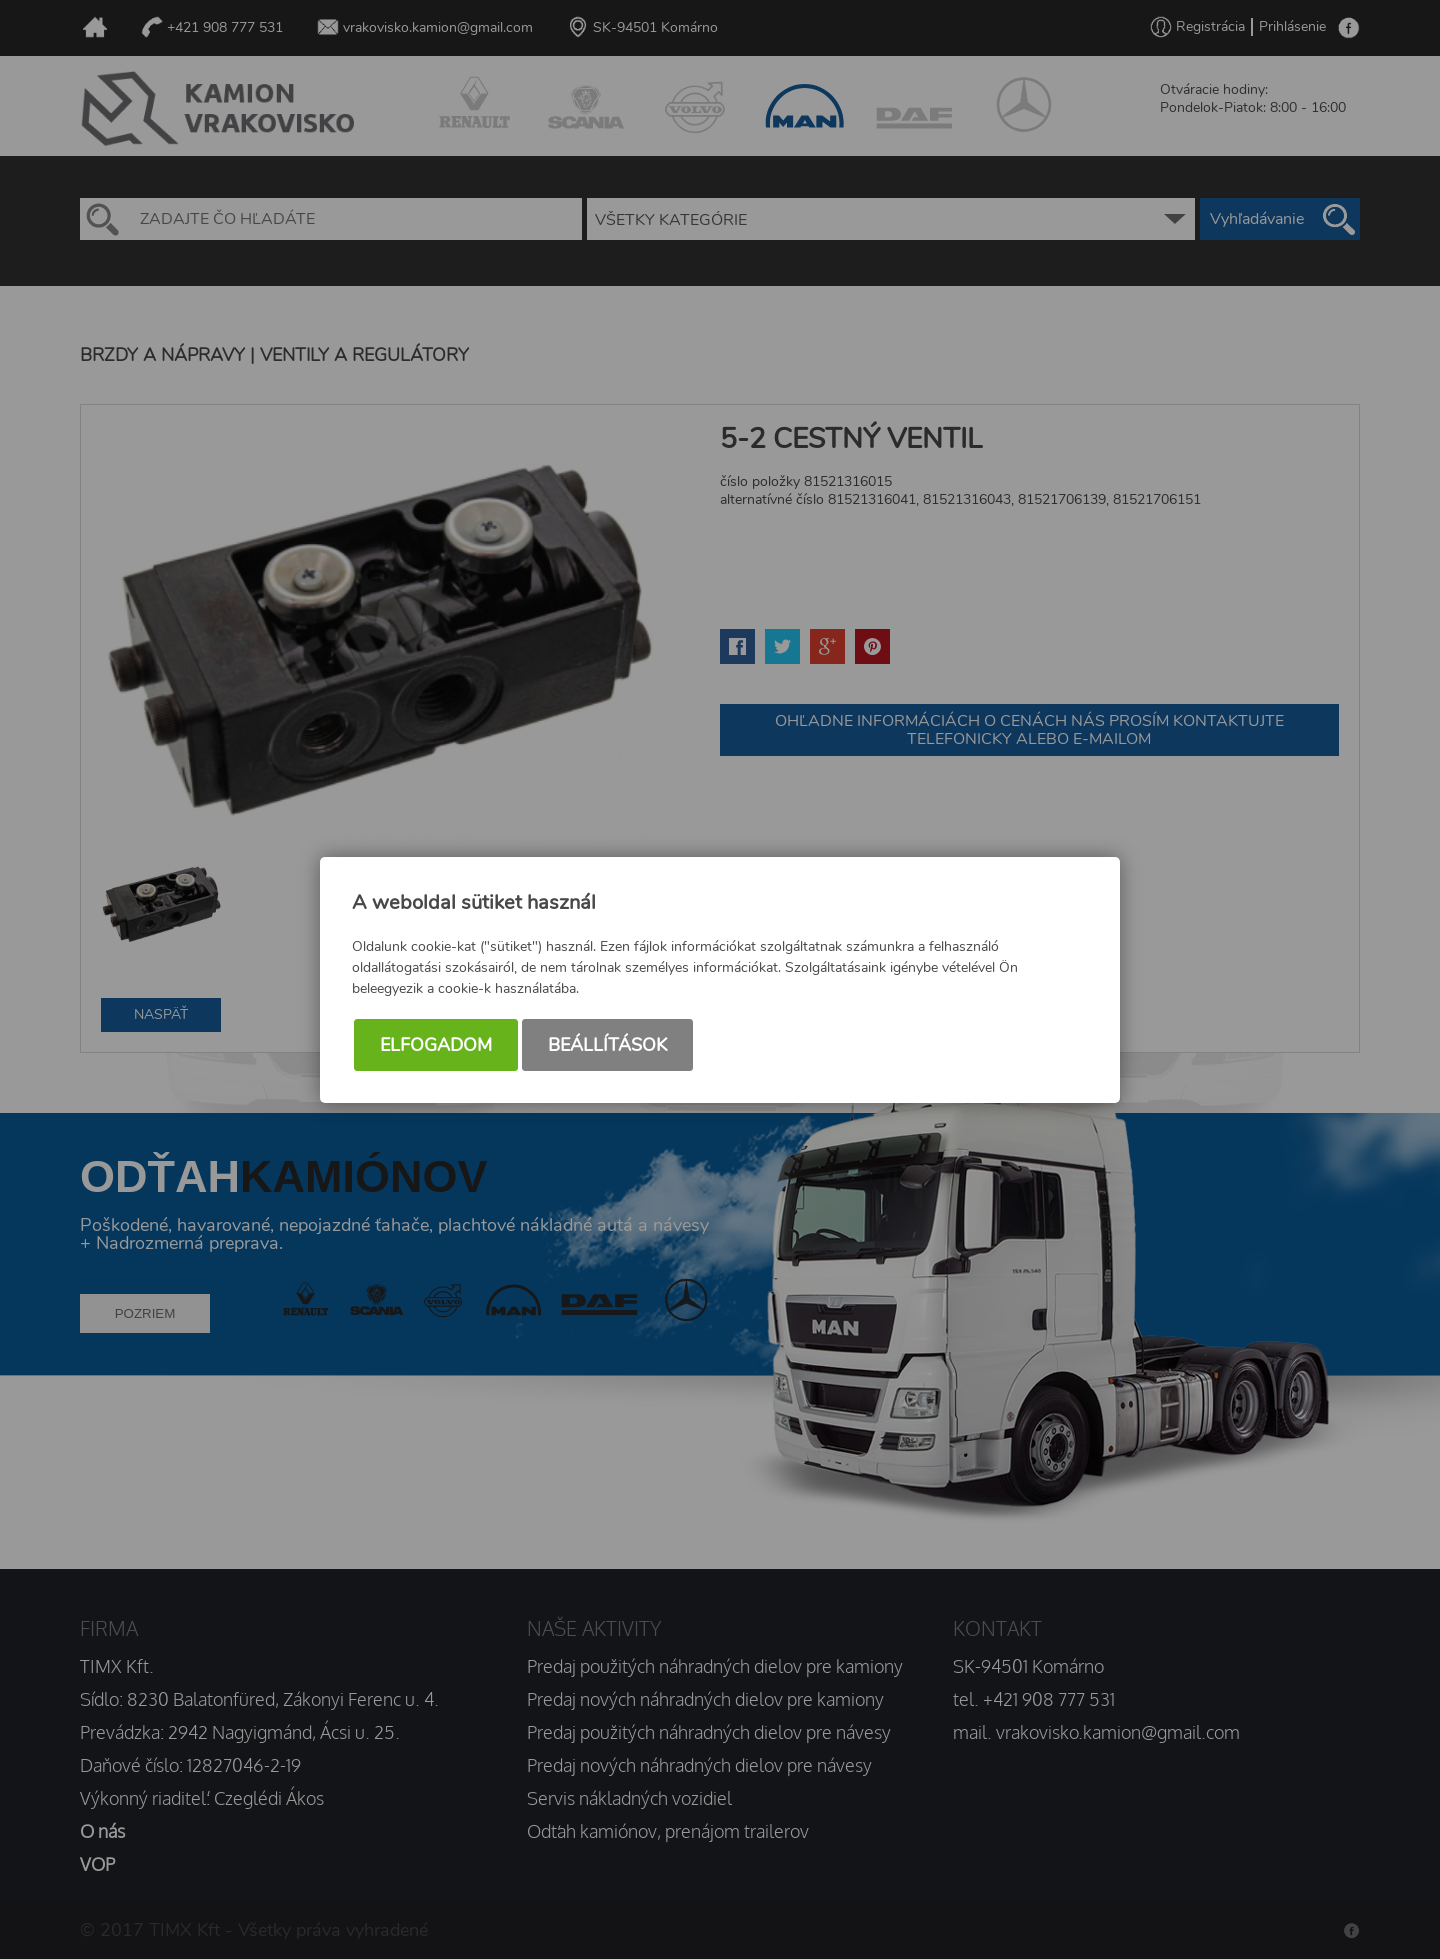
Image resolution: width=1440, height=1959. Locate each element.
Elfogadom (436, 1045)
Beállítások (607, 1045)
